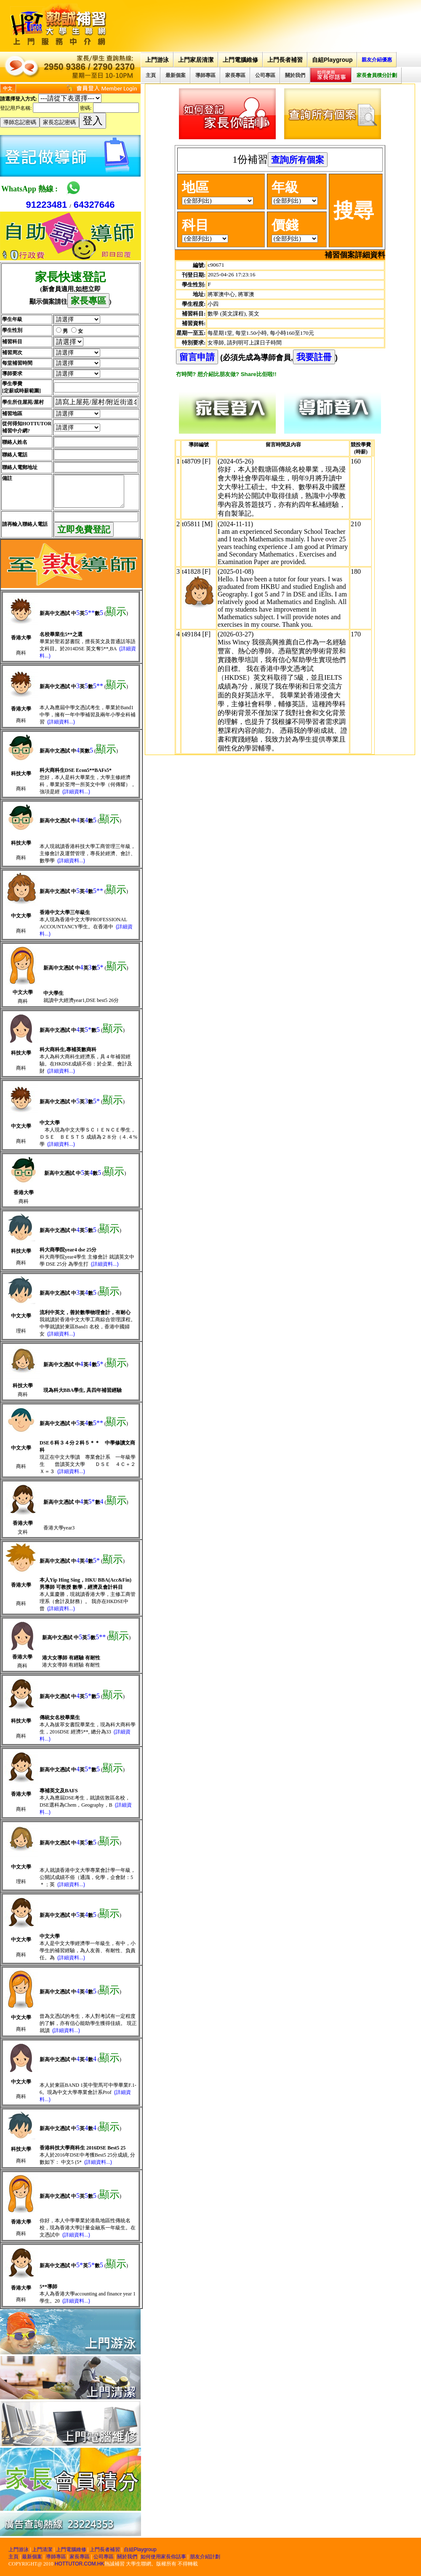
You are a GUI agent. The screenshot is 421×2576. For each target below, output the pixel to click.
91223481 (46, 204)
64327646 (94, 204)
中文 (7, 88)
